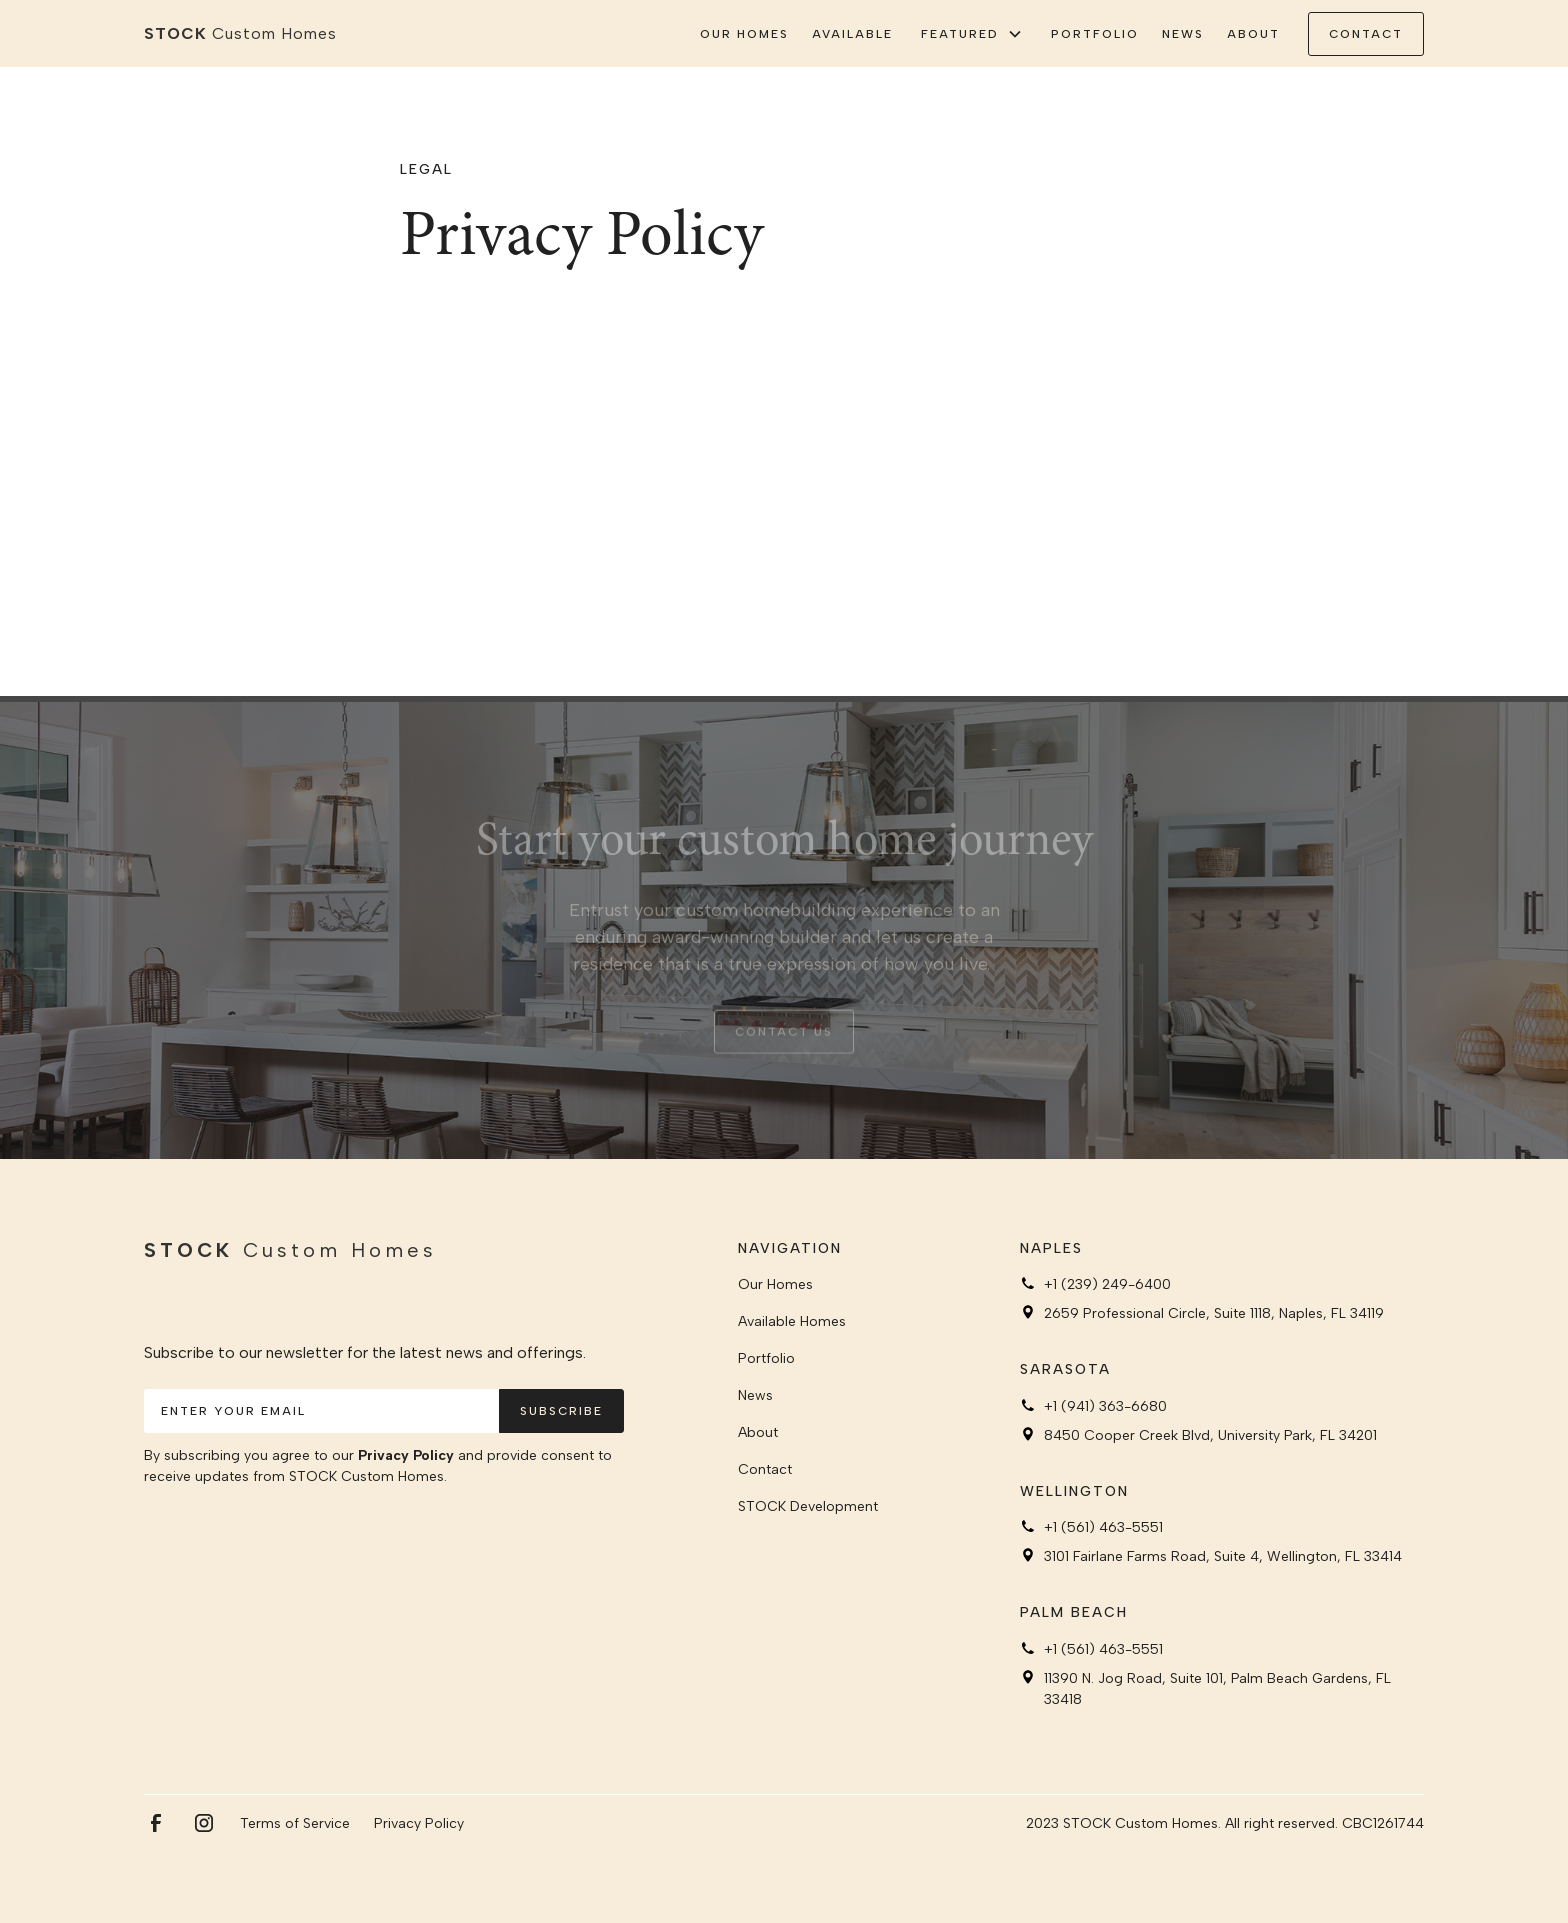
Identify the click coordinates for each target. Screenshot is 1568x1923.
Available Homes (792, 1321)
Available (852, 34)
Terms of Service (295, 1823)
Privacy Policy (406, 1455)
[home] (240, 34)
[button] (972, 34)
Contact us (784, 1042)
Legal (426, 169)
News (1183, 34)
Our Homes (744, 34)
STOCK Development (808, 1506)
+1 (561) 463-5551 (1103, 1527)
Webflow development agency (784, 1910)
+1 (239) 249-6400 (1107, 1284)
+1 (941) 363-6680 (1105, 1406)
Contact (765, 1469)
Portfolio (1095, 34)
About (1253, 34)
